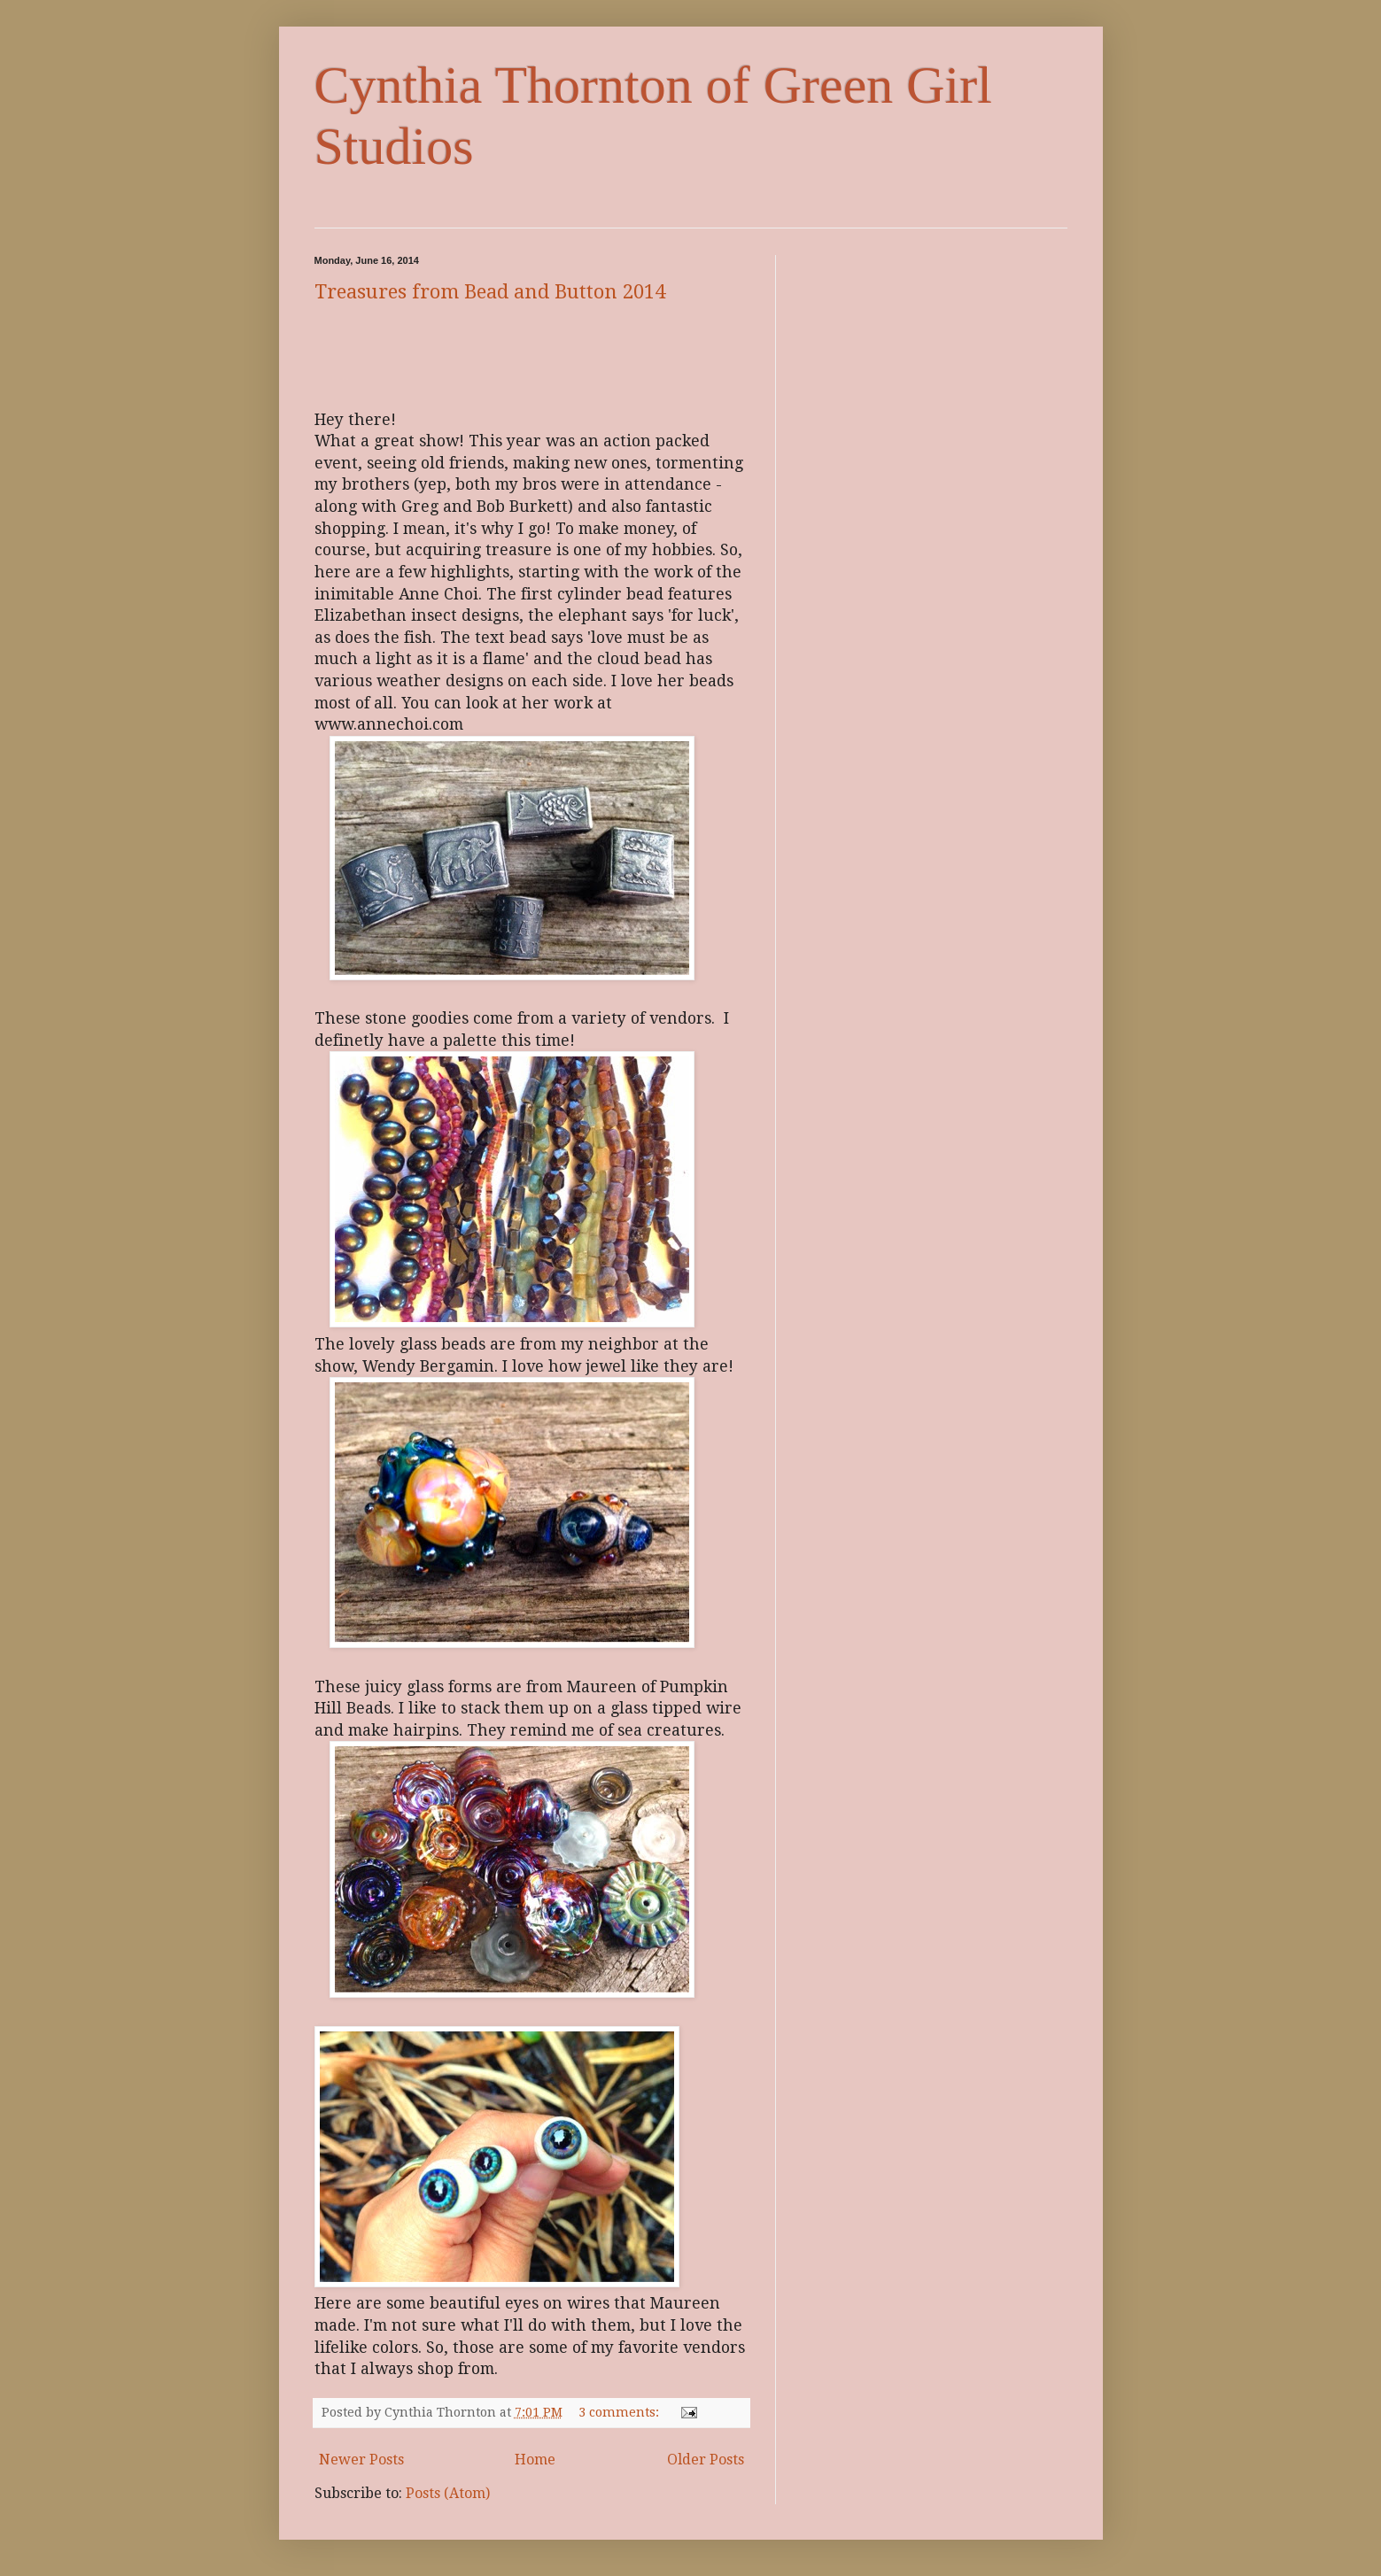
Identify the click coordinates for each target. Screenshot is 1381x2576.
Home (535, 2459)
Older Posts (705, 2459)
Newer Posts (361, 2459)
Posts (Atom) (448, 2493)
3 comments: (620, 2412)
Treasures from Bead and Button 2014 (489, 292)
